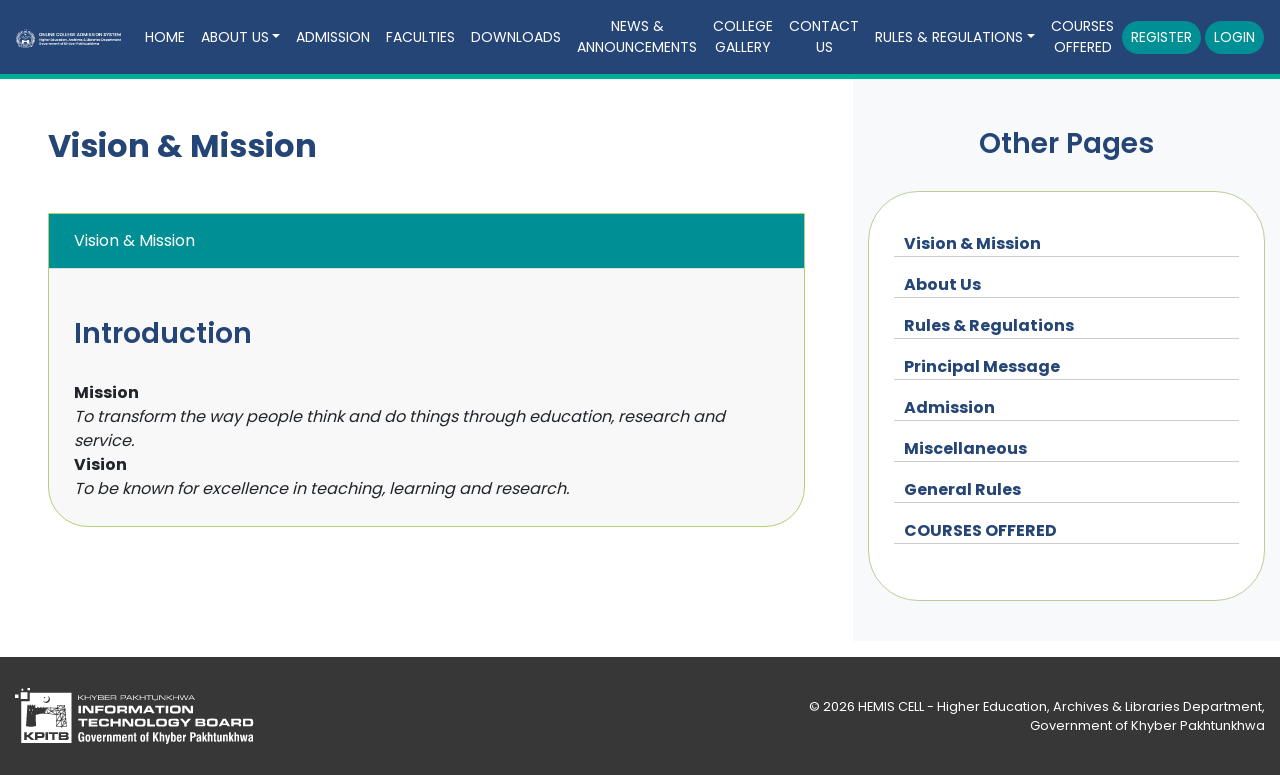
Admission (333, 37)
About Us (942, 284)
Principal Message (982, 366)
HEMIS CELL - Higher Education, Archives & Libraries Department (1060, 706)
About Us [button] (235, 37)
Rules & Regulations (989, 325)
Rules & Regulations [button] (949, 37)
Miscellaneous (965, 448)
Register (1161, 37)
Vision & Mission (972, 243)
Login (1234, 37)
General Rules (962, 489)
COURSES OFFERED (1082, 36)
